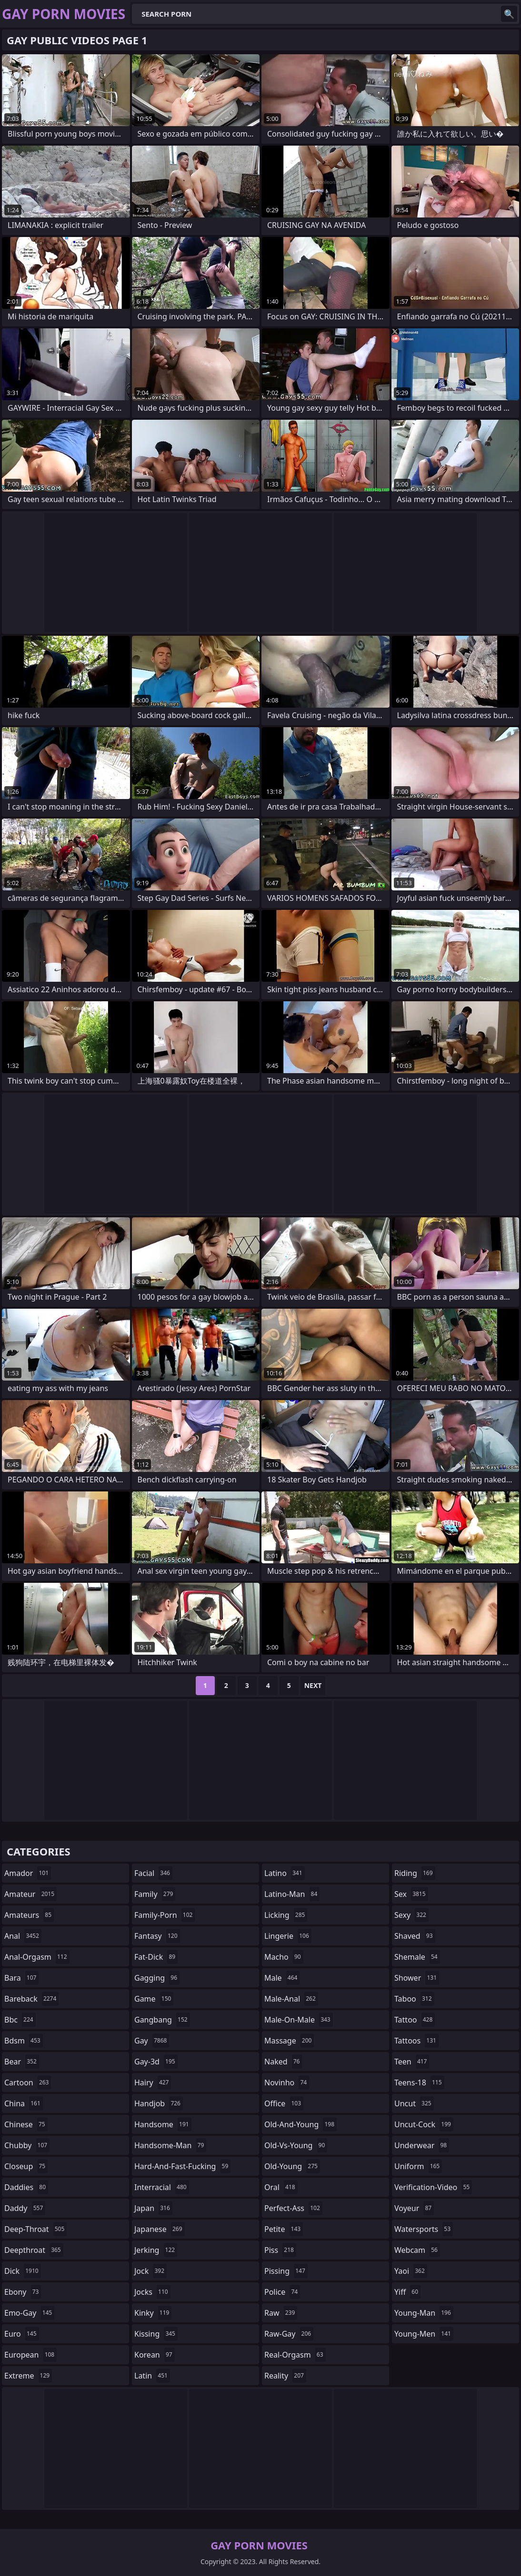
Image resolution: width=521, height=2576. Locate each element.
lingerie (287, 1936)
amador (27, 1873)
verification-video (433, 2187)
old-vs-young (295, 2145)
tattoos (416, 2040)
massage (289, 2040)
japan (153, 2208)
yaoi (410, 2271)
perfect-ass (293, 2208)
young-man (423, 2313)
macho (283, 1957)
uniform (418, 2166)
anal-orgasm (37, 1957)
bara (21, 1978)
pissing (286, 2271)
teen (411, 2061)
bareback (31, 1999)
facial (153, 1873)
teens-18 (419, 2082)
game (153, 1999)
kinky (152, 2313)
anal (22, 1936)
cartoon (27, 2082)
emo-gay (29, 2313)
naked (283, 2061)
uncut (414, 2103)
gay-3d (156, 2061)
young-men (423, 2334)
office (283, 2103)
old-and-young (300, 2124)
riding (414, 1873)
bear (21, 2061)
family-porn (164, 1915)
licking (285, 1915)
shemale (417, 1957)
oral (281, 2187)
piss (280, 2250)
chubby (27, 2145)
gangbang (162, 2020)
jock (150, 2271)
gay (151, 2040)
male (282, 1978)
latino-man (292, 1894)
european (30, 2355)
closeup (26, 2166)
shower (416, 1978)
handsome (162, 2124)
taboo (414, 1999)
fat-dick (156, 1957)
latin (152, 2376)
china (23, 2103)
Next (313, 1685)
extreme (28, 2376)
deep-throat (35, 2229)
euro (21, 2334)
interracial (161, 2187)
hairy (152, 2082)
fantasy (157, 1936)
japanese (159, 2229)
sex (411, 1894)
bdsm (23, 2040)
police (282, 2292)
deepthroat (33, 2250)
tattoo (414, 2020)
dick (22, 2271)
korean (154, 2355)
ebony (22, 2292)
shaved (414, 1936)
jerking (155, 2250)
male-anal (291, 1999)
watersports (423, 2229)
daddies (26, 2187)
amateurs (29, 1915)
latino (284, 1873)
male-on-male (298, 2020)
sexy (411, 1915)
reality (285, 2376)
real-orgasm (295, 2355)
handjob (158, 2103)
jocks (152, 2292)
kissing (156, 2334)
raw (280, 2313)
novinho (286, 2082)
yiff (407, 2292)
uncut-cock (423, 2124)
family (154, 1894)
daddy (24, 2208)
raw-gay (288, 2334)
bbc (20, 2020)
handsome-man (170, 2145)
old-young (292, 2166)
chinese (26, 2124)
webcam (417, 2250)
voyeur (414, 2208)
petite (283, 2229)
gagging (157, 1978)
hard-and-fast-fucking (182, 2166)
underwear (421, 2145)
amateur (30, 1894)
